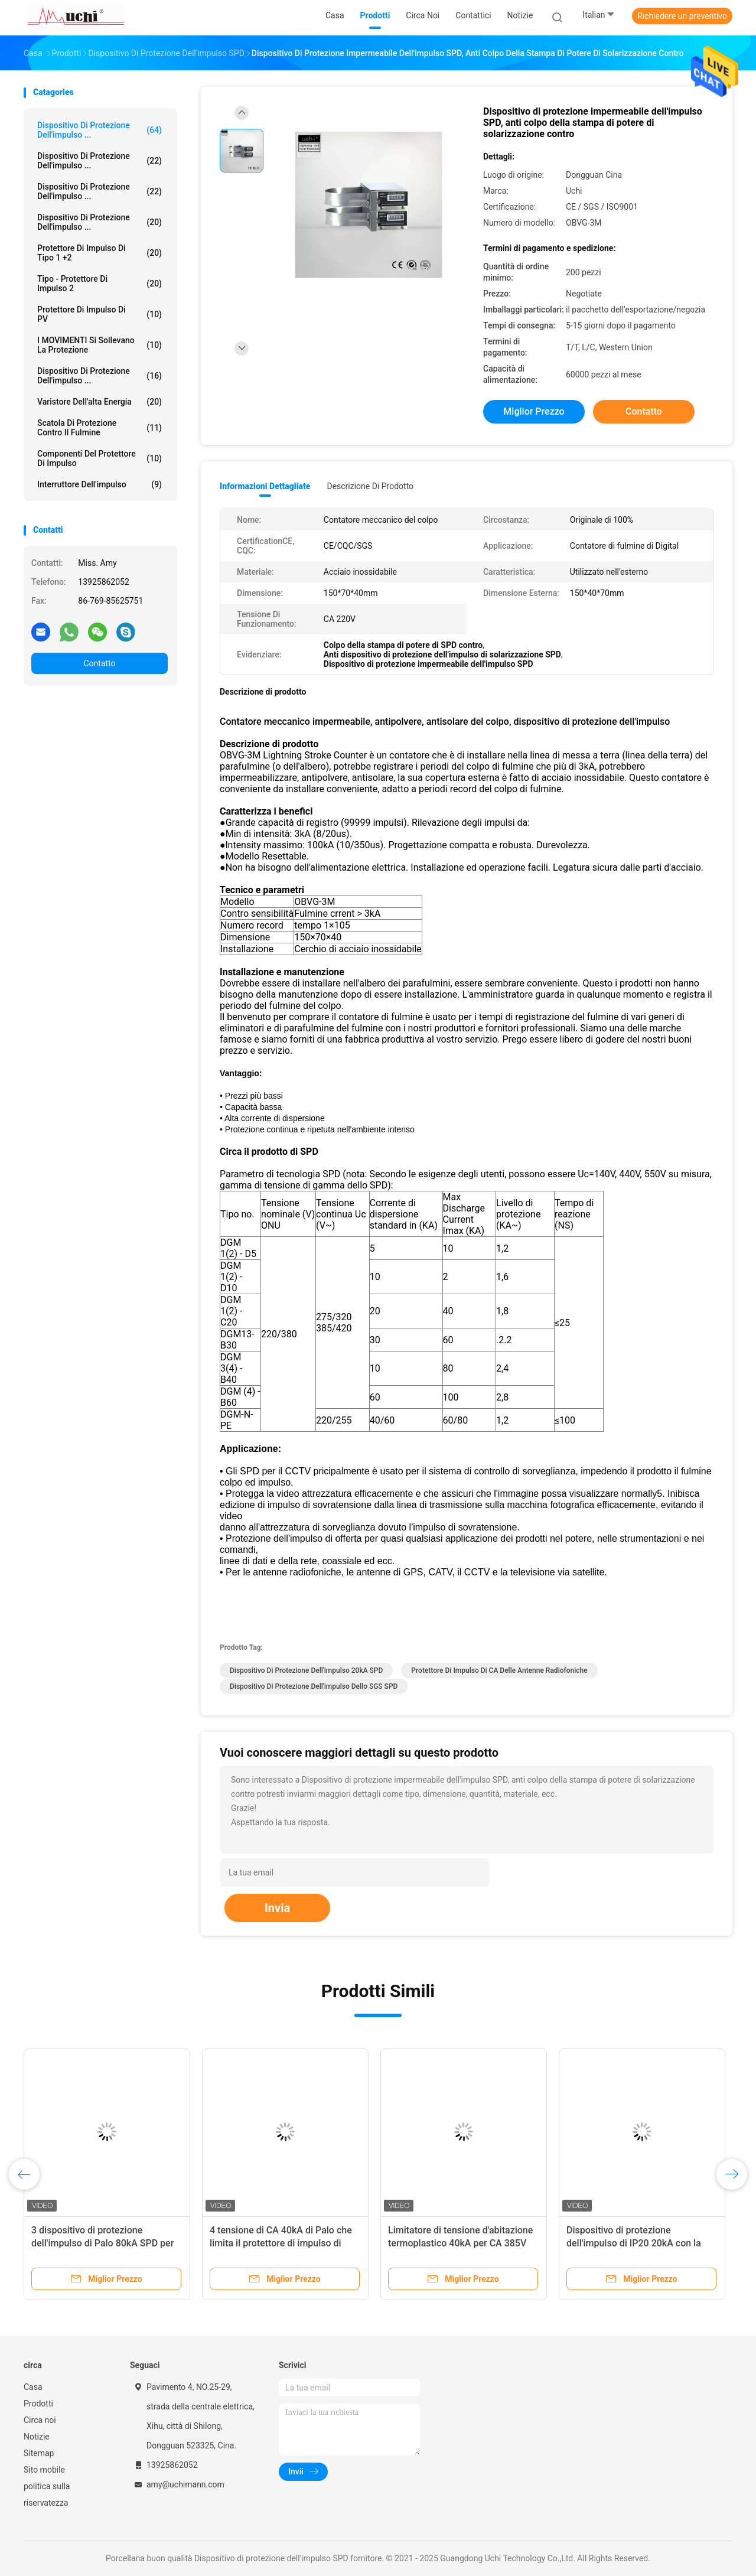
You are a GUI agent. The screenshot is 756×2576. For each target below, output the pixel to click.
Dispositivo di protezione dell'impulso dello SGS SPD (313, 1686)
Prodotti (38, 2403)
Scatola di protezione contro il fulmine (99, 427)
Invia (277, 1908)
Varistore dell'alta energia (99, 402)
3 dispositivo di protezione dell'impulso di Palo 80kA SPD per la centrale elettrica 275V (102, 2243)
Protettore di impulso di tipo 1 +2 (99, 252)
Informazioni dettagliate (265, 486)
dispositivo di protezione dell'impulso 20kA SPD (306, 1670)
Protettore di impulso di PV (99, 314)
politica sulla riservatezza (47, 2494)
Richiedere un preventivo (682, 16)
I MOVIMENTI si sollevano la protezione (99, 345)
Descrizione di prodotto (370, 486)
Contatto (99, 663)
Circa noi (40, 2420)
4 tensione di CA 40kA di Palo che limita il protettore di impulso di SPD (281, 2243)
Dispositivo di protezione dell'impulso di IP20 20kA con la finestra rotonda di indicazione (633, 2243)
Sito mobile (44, 2469)
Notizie (37, 2436)
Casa (33, 2387)
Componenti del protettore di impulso (99, 458)
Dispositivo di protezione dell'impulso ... (99, 130)
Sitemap (39, 2453)
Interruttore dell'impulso (99, 484)
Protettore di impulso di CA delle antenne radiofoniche (499, 1670)
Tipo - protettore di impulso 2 (99, 283)
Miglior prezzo (533, 411)
